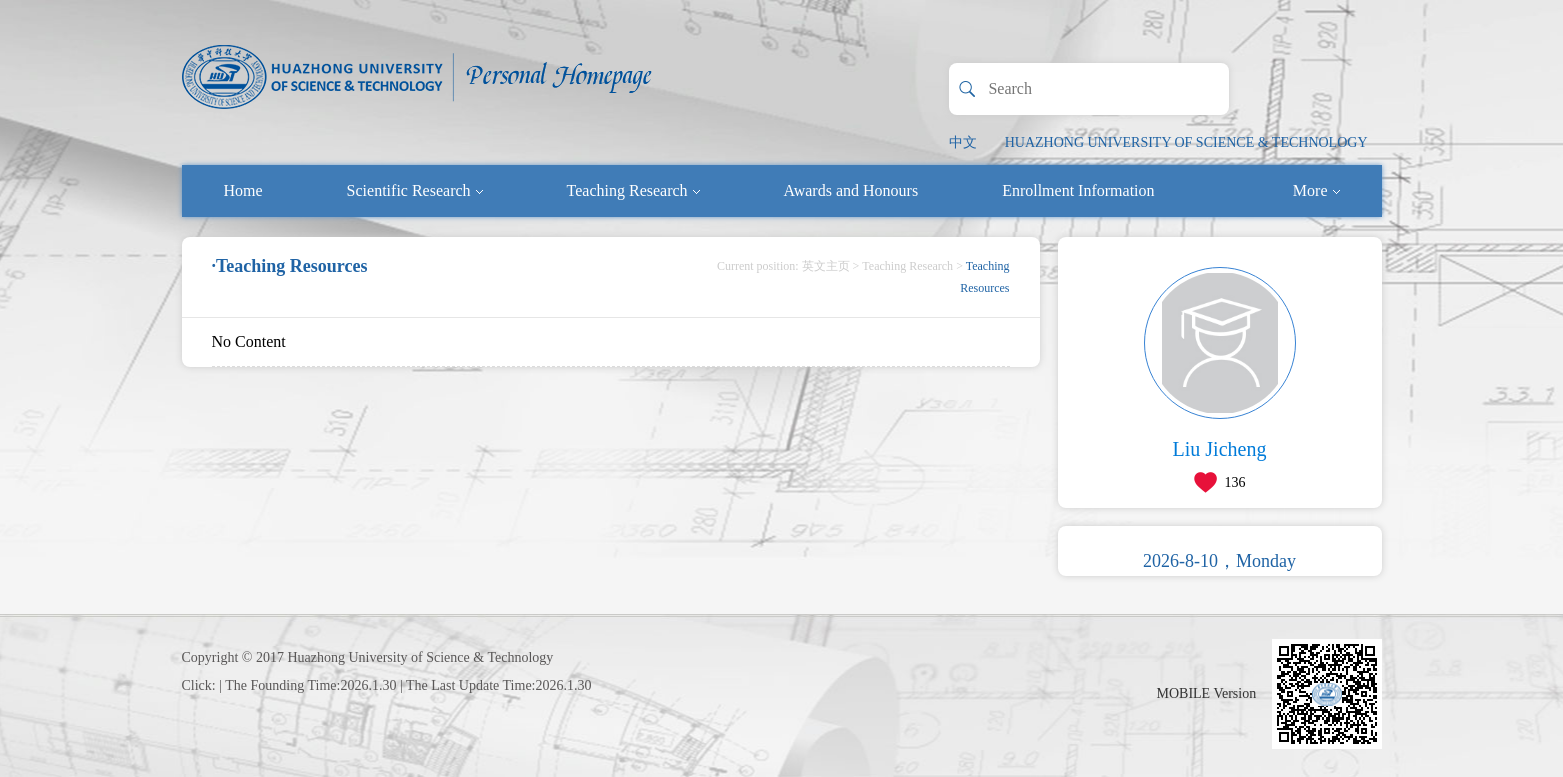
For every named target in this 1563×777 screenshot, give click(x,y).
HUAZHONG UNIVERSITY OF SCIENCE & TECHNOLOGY (1186, 142)
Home (243, 190)
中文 (963, 142)
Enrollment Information (1078, 190)
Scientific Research (415, 190)
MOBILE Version (1207, 693)
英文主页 (826, 266)
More (1316, 190)
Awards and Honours (851, 190)
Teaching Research (633, 190)
